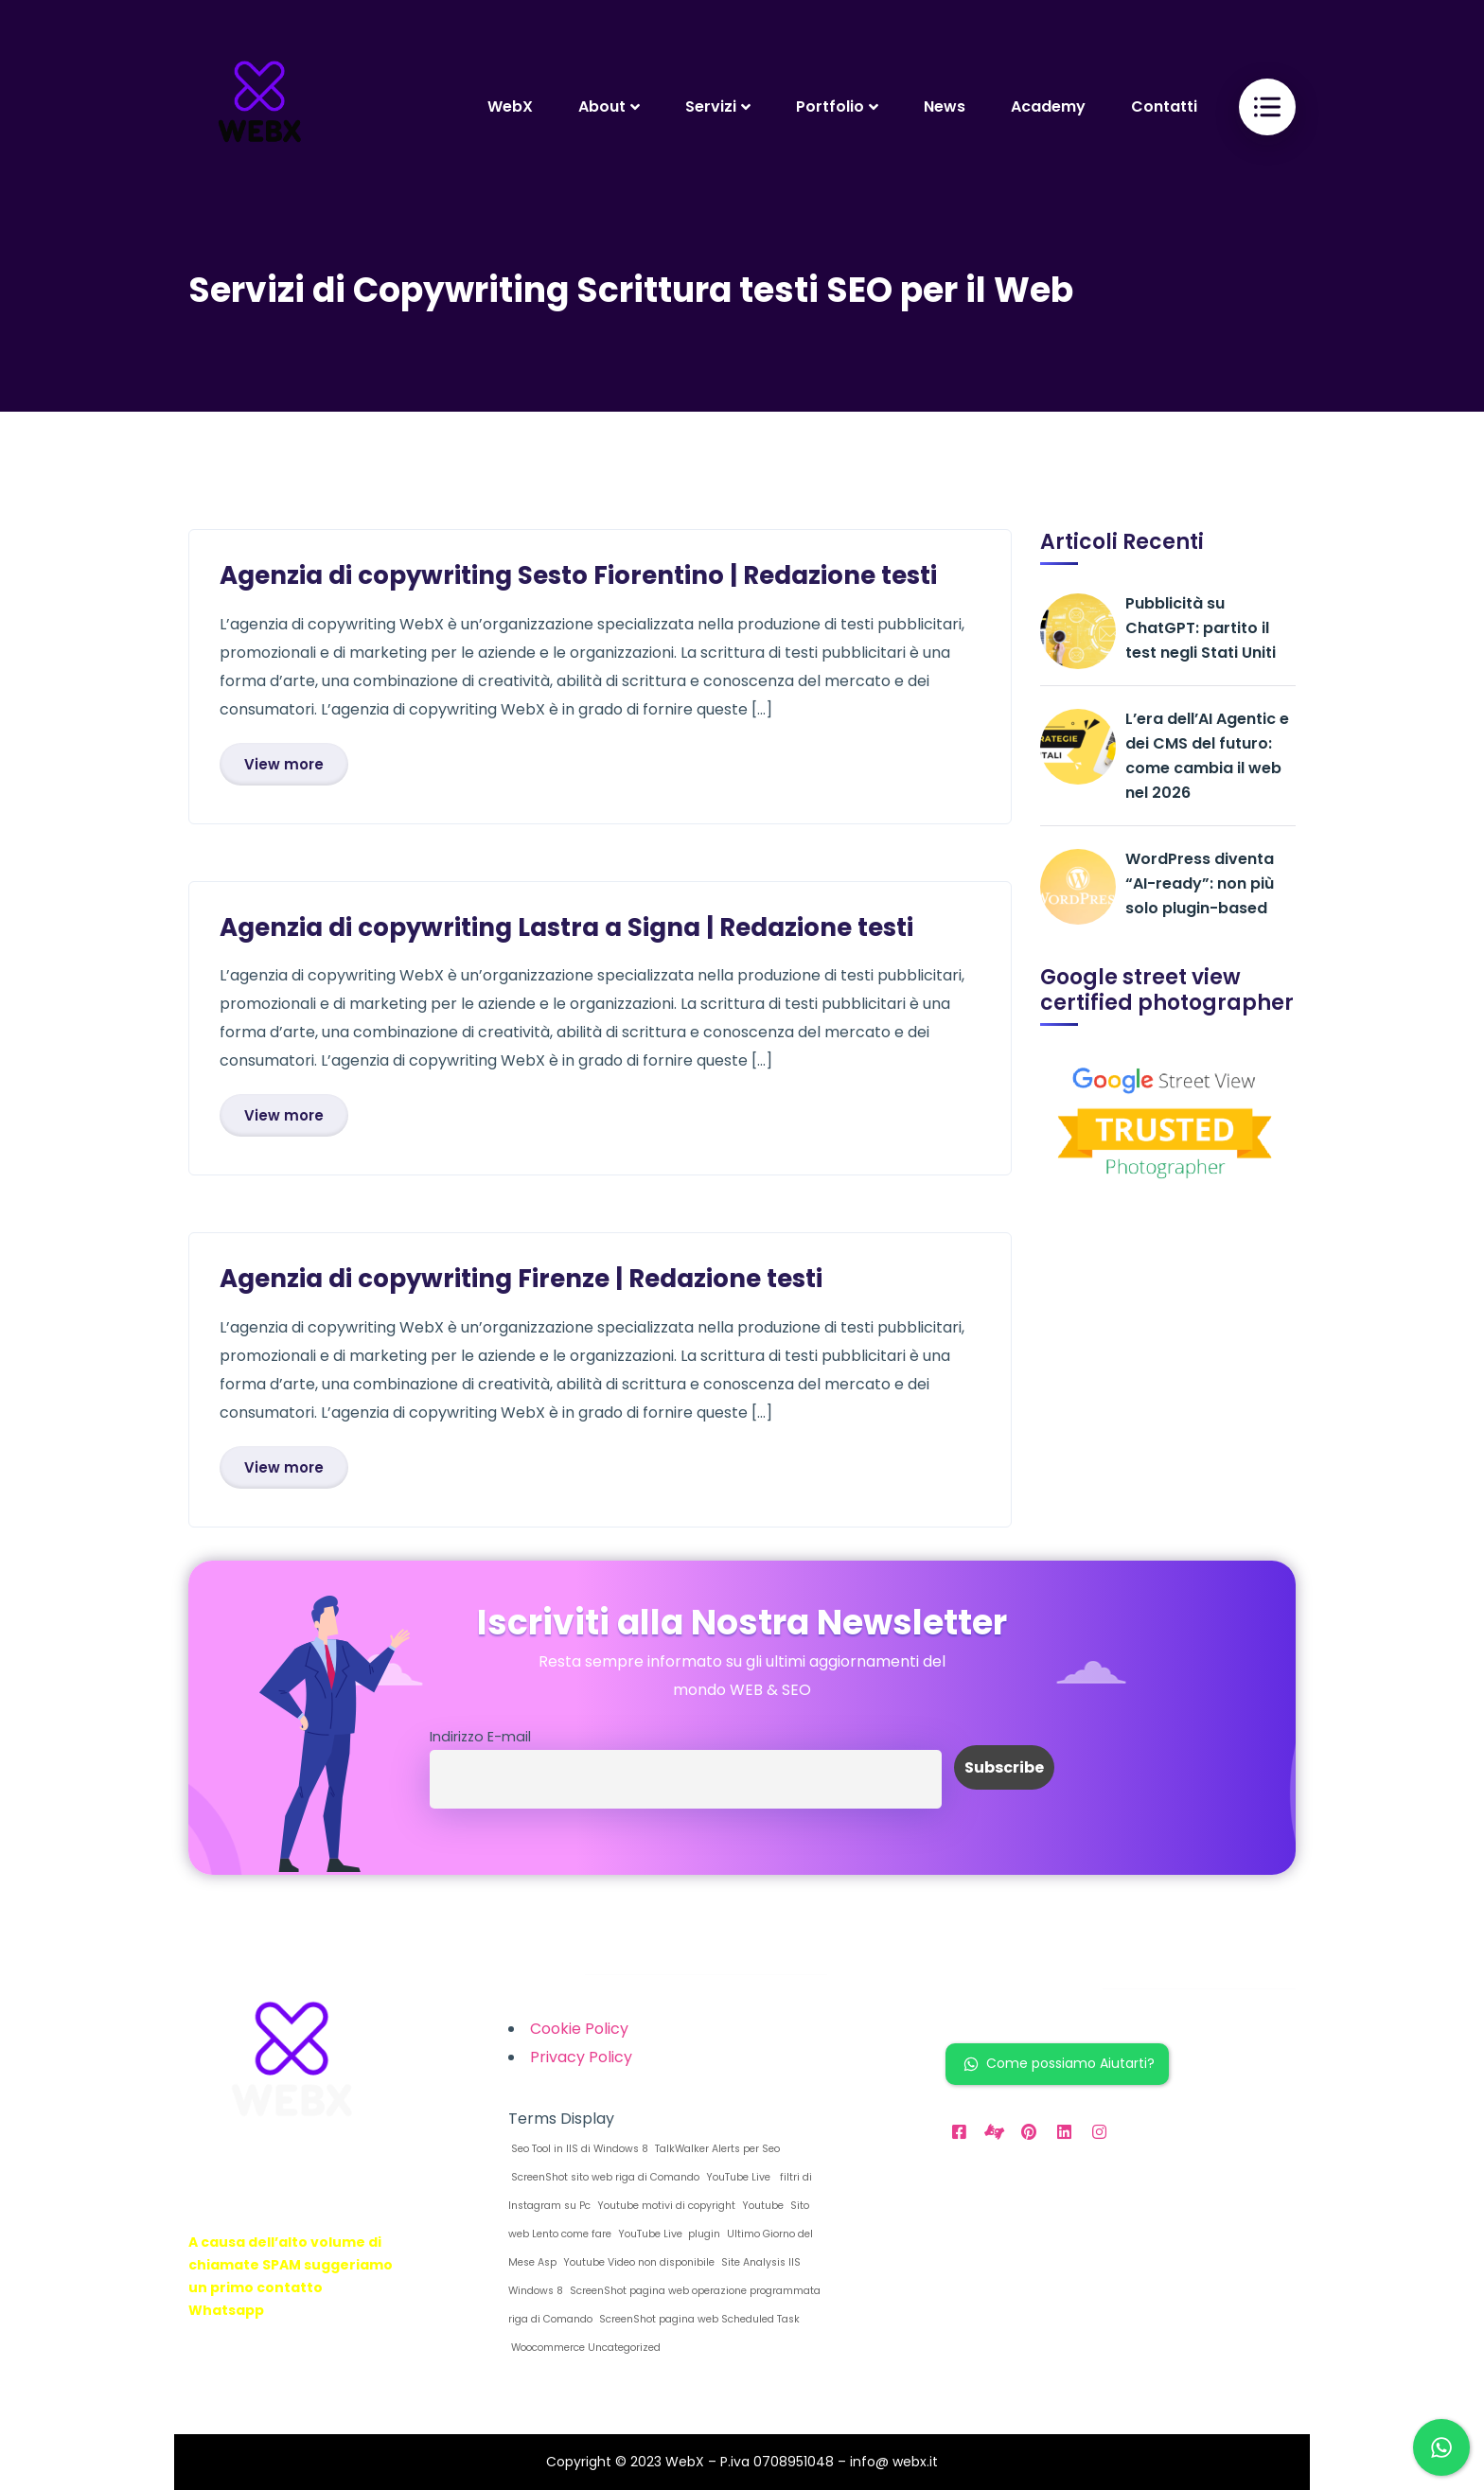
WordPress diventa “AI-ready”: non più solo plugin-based (1199, 883)
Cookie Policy (579, 2029)
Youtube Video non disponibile (637, 2262)
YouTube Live (736, 2177)
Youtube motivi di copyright (664, 2206)
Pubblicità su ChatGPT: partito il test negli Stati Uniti (1200, 627)
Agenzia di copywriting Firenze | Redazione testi (521, 1279)
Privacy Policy (581, 2057)
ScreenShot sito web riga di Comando (603, 2177)
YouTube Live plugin (667, 2234)
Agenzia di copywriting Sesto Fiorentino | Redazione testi (578, 575)
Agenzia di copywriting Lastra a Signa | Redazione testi (566, 927)
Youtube (761, 2206)
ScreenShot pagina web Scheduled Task (698, 2319)
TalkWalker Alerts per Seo (716, 2149)
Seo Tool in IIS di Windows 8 (578, 2149)
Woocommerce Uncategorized (584, 2347)
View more (284, 764)
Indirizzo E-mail (480, 1736)
